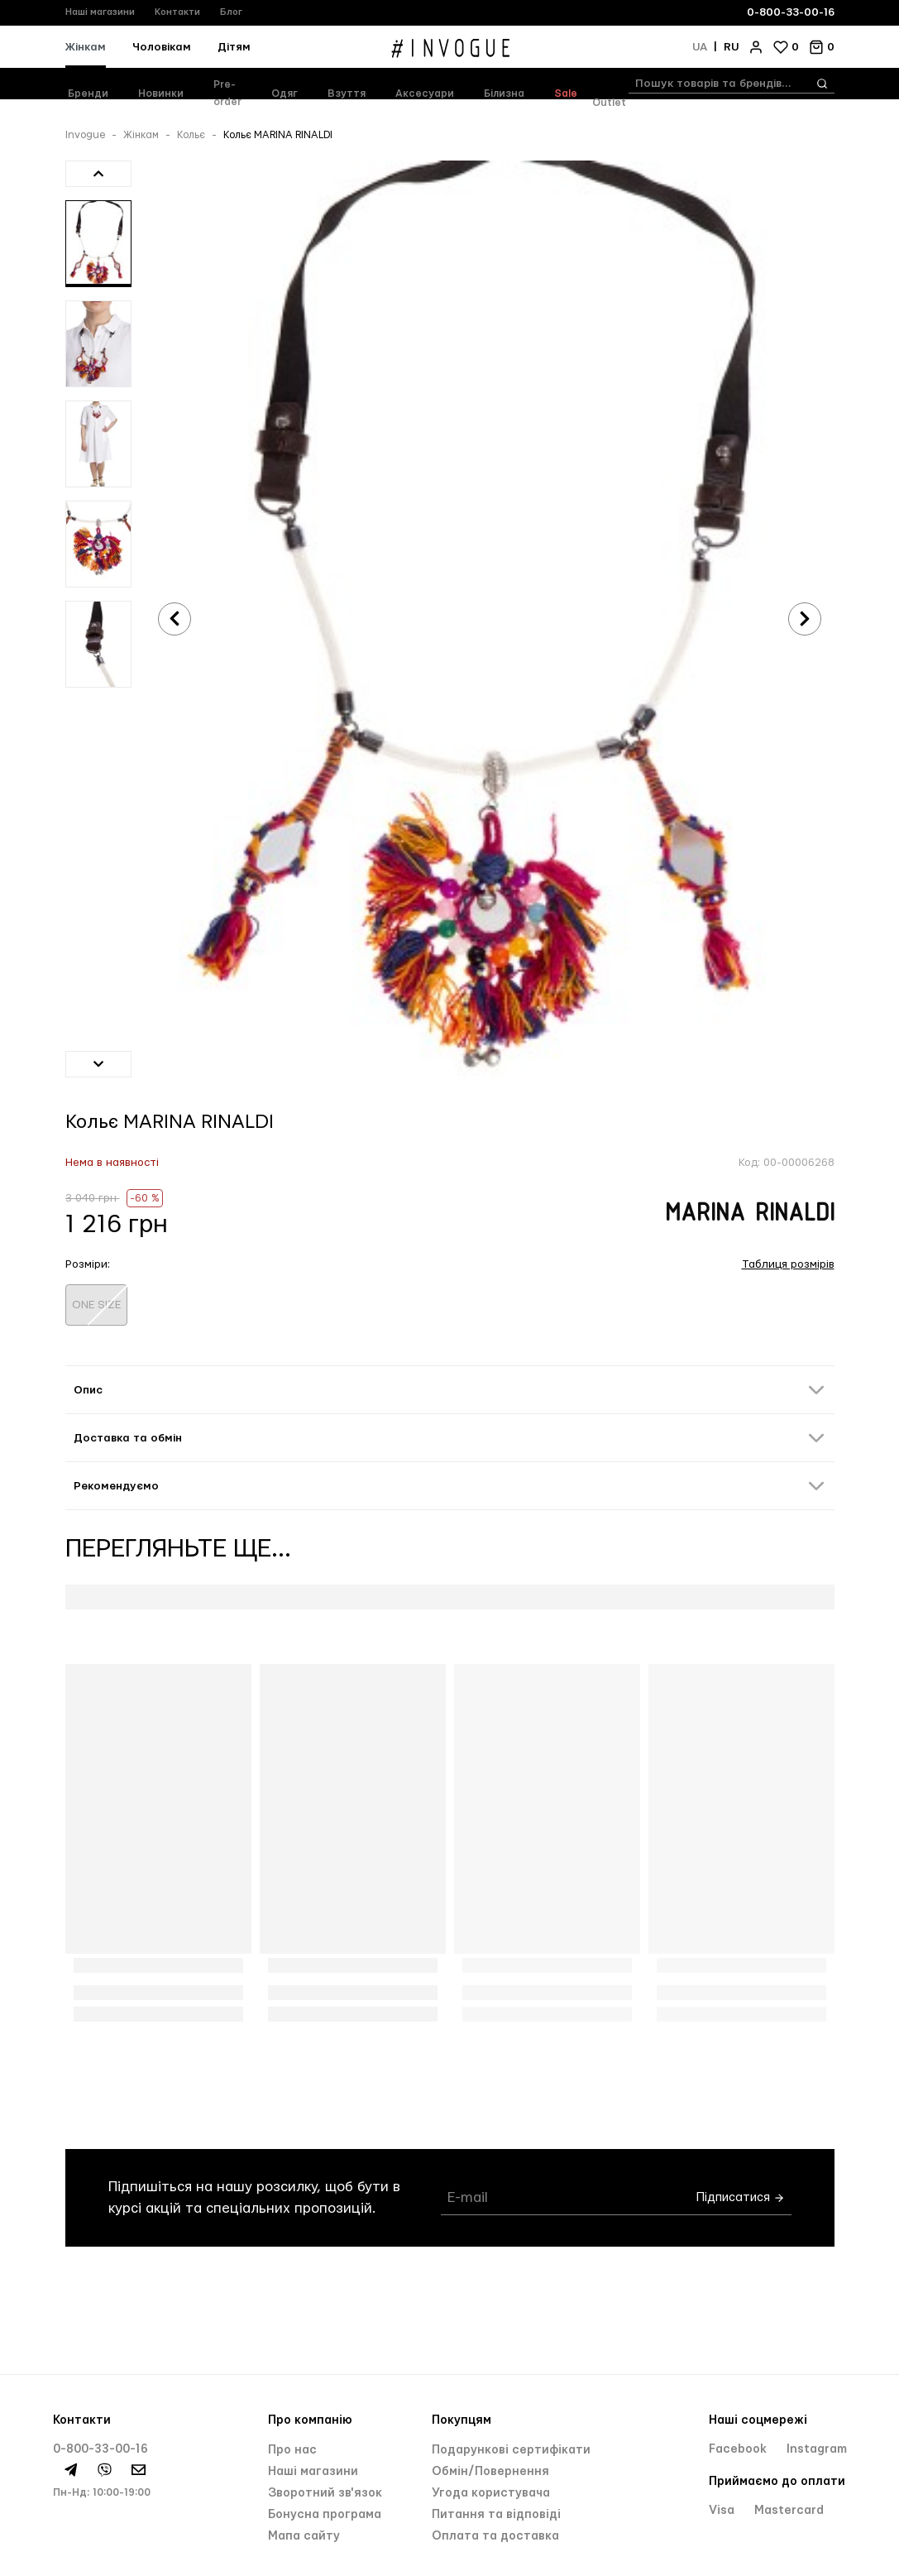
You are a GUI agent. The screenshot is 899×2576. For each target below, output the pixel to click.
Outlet (609, 103)
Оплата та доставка (495, 2536)
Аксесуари (424, 93)
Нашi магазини (313, 2472)
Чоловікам (161, 47)
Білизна (504, 93)
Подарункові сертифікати (511, 2450)
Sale (565, 93)
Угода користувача (491, 2493)
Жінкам (85, 47)
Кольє (191, 135)
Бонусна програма (324, 2515)
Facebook (739, 2449)
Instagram (817, 2449)
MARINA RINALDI (749, 1214)
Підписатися (740, 2198)
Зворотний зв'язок (325, 2493)
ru (731, 47)
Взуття (347, 93)
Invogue (85, 135)
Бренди (88, 93)
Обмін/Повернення (490, 2472)
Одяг (284, 93)
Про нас (292, 2450)
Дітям (234, 47)
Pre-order (227, 93)
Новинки (161, 93)
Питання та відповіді (496, 2515)
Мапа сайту (304, 2536)
